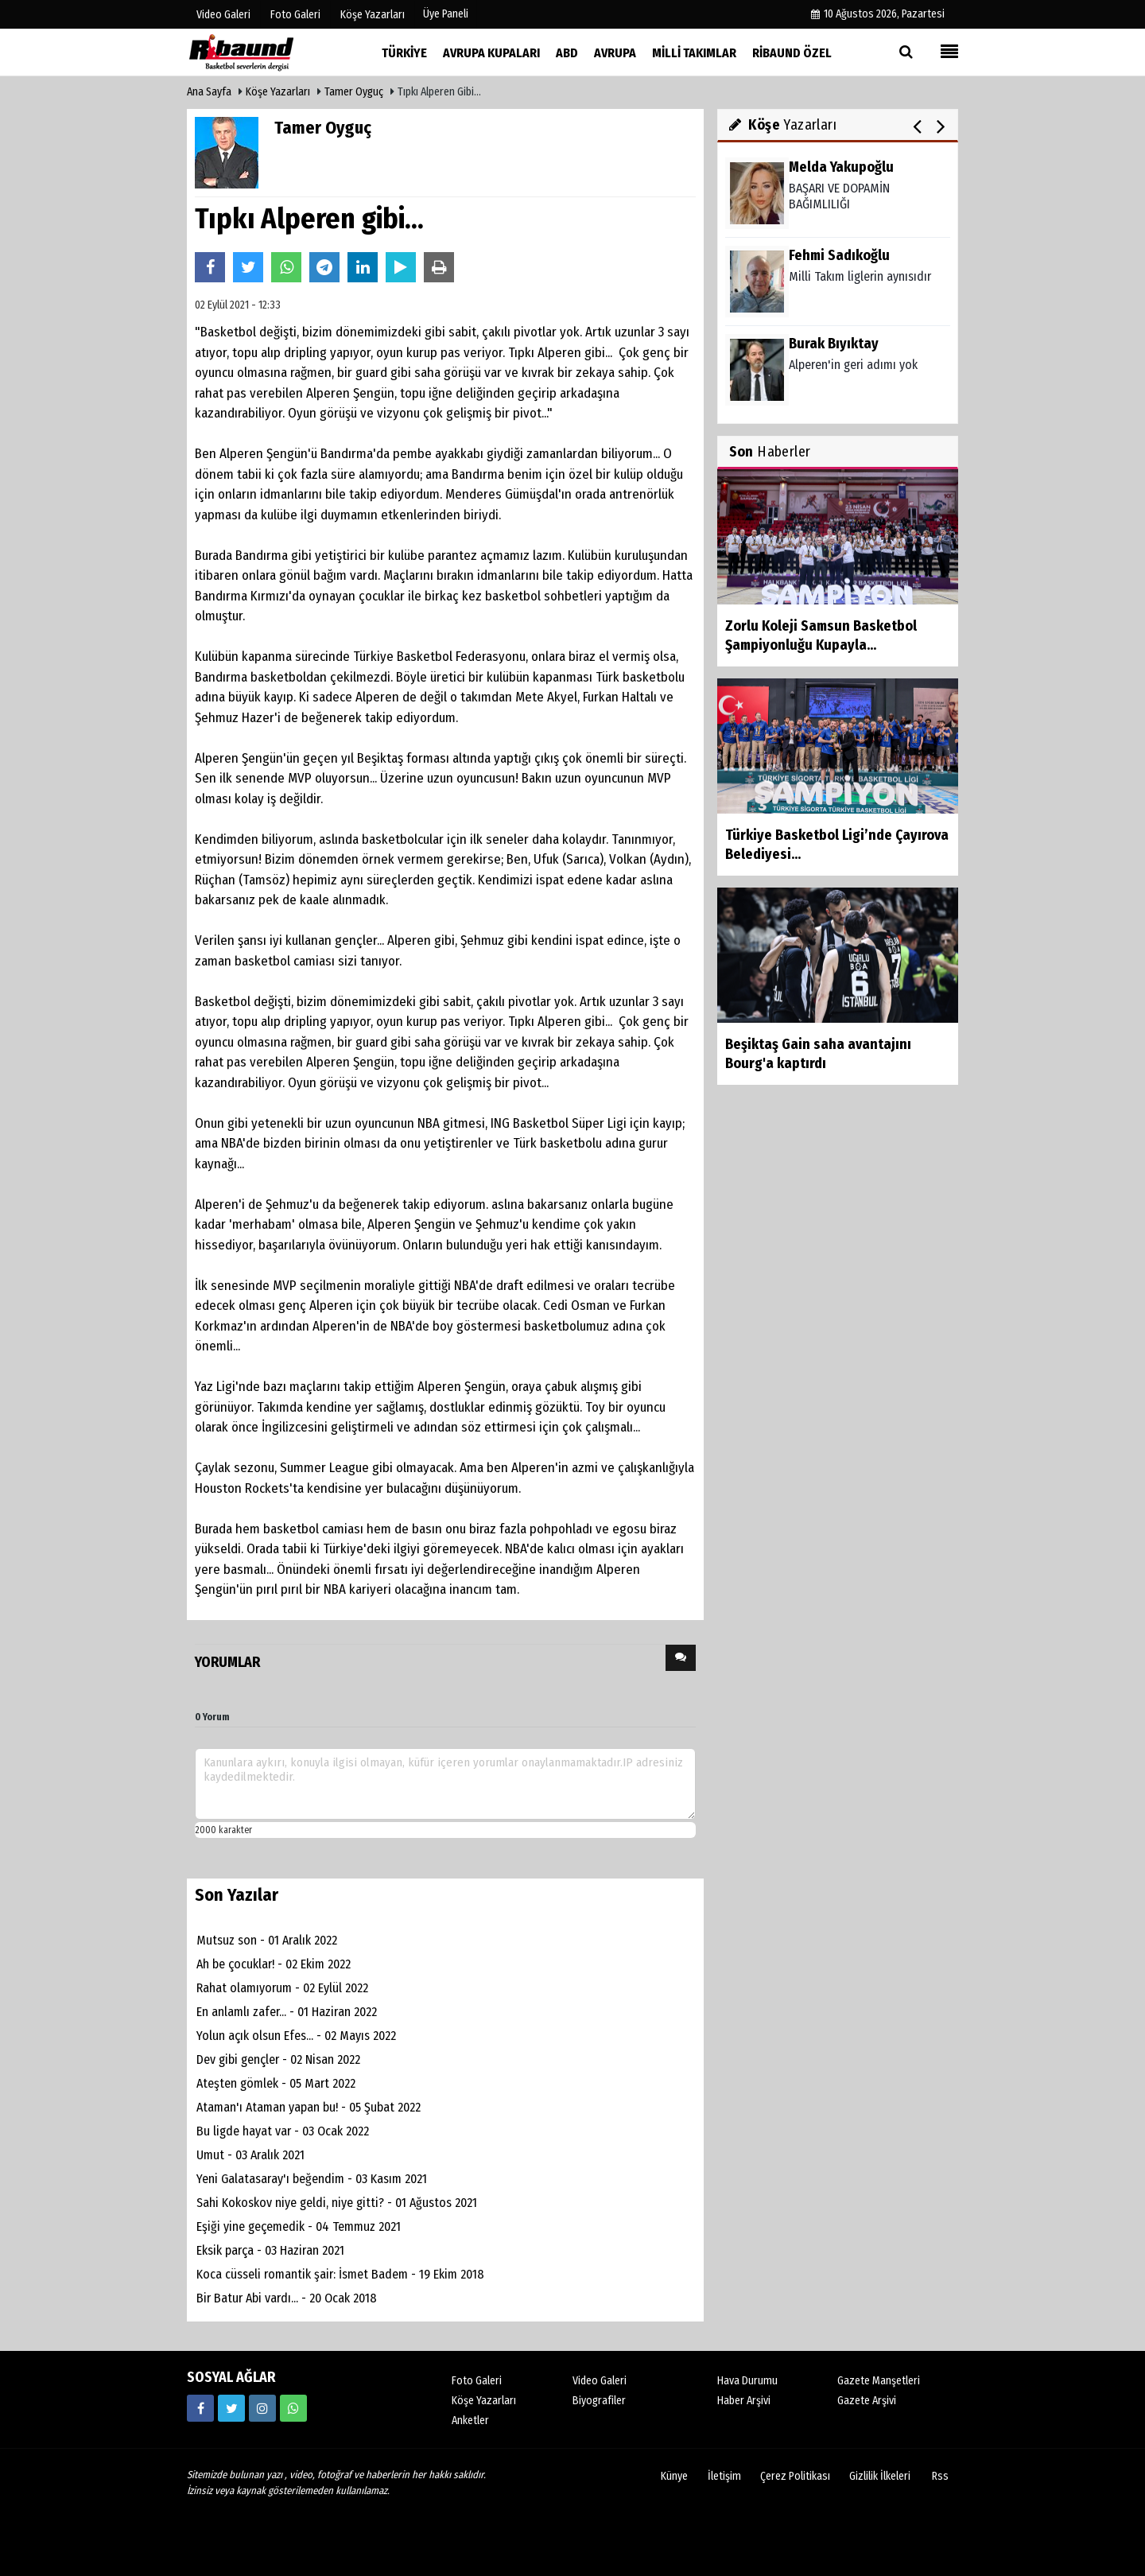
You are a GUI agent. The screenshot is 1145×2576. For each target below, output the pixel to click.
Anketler (470, 2420)
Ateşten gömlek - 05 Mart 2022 (275, 2083)
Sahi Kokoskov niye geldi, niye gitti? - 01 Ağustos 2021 (336, 2202)
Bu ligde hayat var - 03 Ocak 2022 (282, 2131)
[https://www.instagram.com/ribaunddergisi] (262, 2408)
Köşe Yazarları (278, 92)
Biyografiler (599, 2400)
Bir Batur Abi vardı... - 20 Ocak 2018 (286, 2298)
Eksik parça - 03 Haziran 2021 (270, 2250)
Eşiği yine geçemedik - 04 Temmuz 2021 (298, 2226)
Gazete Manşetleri (878, 2381)
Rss (940, 2476)
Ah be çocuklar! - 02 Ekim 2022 (273, 1964)
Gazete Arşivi (866, 2400)
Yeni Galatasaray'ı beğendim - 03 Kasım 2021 (311, 2178)
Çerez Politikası (795, 2476)
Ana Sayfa (209, 92)
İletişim (724, 2476)
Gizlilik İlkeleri (879, 2476)
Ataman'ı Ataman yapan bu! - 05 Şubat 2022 (308, 2107)
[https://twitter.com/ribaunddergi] (231, 2408)
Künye (674, 2476)
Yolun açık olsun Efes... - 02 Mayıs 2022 (296, 2035)
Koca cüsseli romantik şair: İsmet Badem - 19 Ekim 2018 (340, 2274)
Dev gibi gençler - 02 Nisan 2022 (278, 2059)
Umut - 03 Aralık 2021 (250, 2154)
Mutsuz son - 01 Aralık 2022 (266, 1940)
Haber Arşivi (743, 2400)
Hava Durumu (747, 2381)
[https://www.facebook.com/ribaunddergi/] (200, 2408)
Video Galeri (599, 2381)
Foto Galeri (477, 2381)
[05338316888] (293, 2408)
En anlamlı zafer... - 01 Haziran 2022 (286, 2011)
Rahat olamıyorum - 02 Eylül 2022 (282, 1987)
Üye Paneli (445, 14)
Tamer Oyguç (353, 92)
